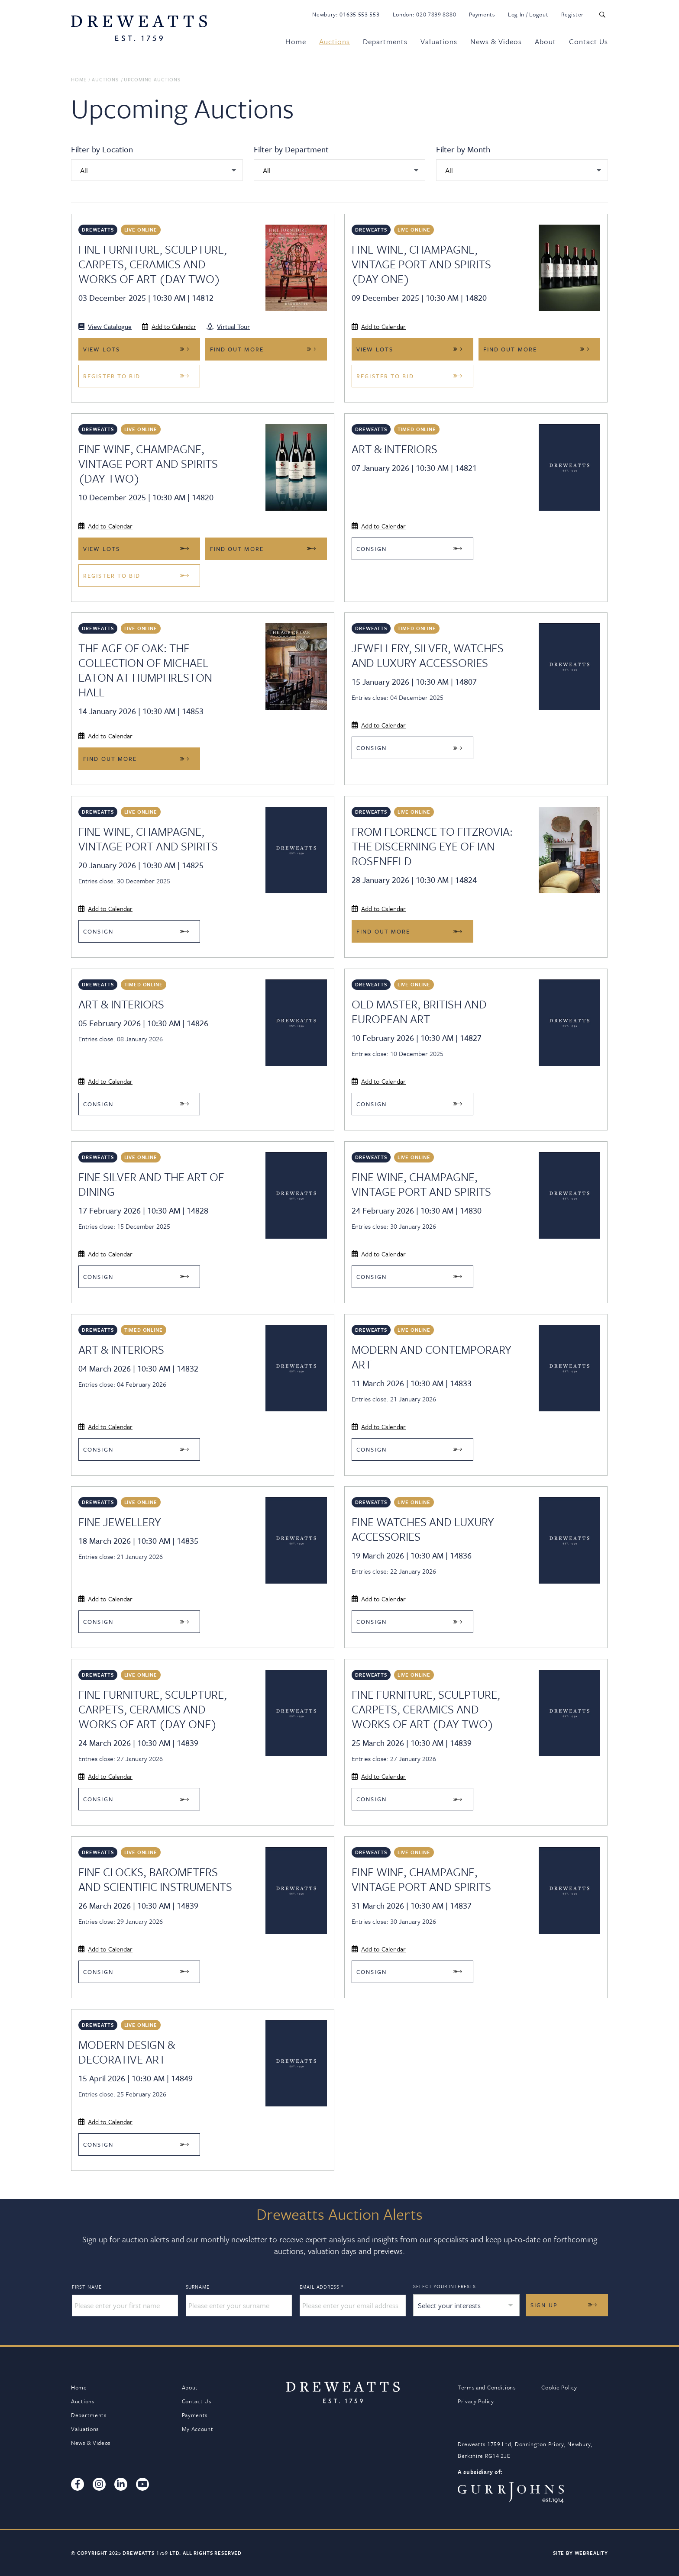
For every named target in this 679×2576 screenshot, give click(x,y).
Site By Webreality (580, 2553)
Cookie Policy (559, 2387)
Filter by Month (463, 149)
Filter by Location (102, 149)
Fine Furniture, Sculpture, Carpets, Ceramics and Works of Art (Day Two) (152, 264)
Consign (371, 548)
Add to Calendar (169, 326)
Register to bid (112, 376)
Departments (385, 41)
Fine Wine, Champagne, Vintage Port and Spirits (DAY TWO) (148, 463)
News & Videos (496, 41)
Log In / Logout (528, 14)
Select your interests (444, 2286)
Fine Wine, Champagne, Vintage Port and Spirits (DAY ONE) (421, 264)
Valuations (438, 41)
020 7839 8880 (436, 14)
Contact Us (588, 41)
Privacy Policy (476, 2401)
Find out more (237, 349)
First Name (87, 2286)
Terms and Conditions (487, 2387)
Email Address (322, 2286)
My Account (197, 2429)
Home (295, 41)
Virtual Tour (228, 326)
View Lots (101, 349)
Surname (198, 2286)
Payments (482, 14)
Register (572, 14)
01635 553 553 (359, 14)
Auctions (334, 41)
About (545, 41)
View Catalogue (105, 326)
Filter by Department (291, 149)
